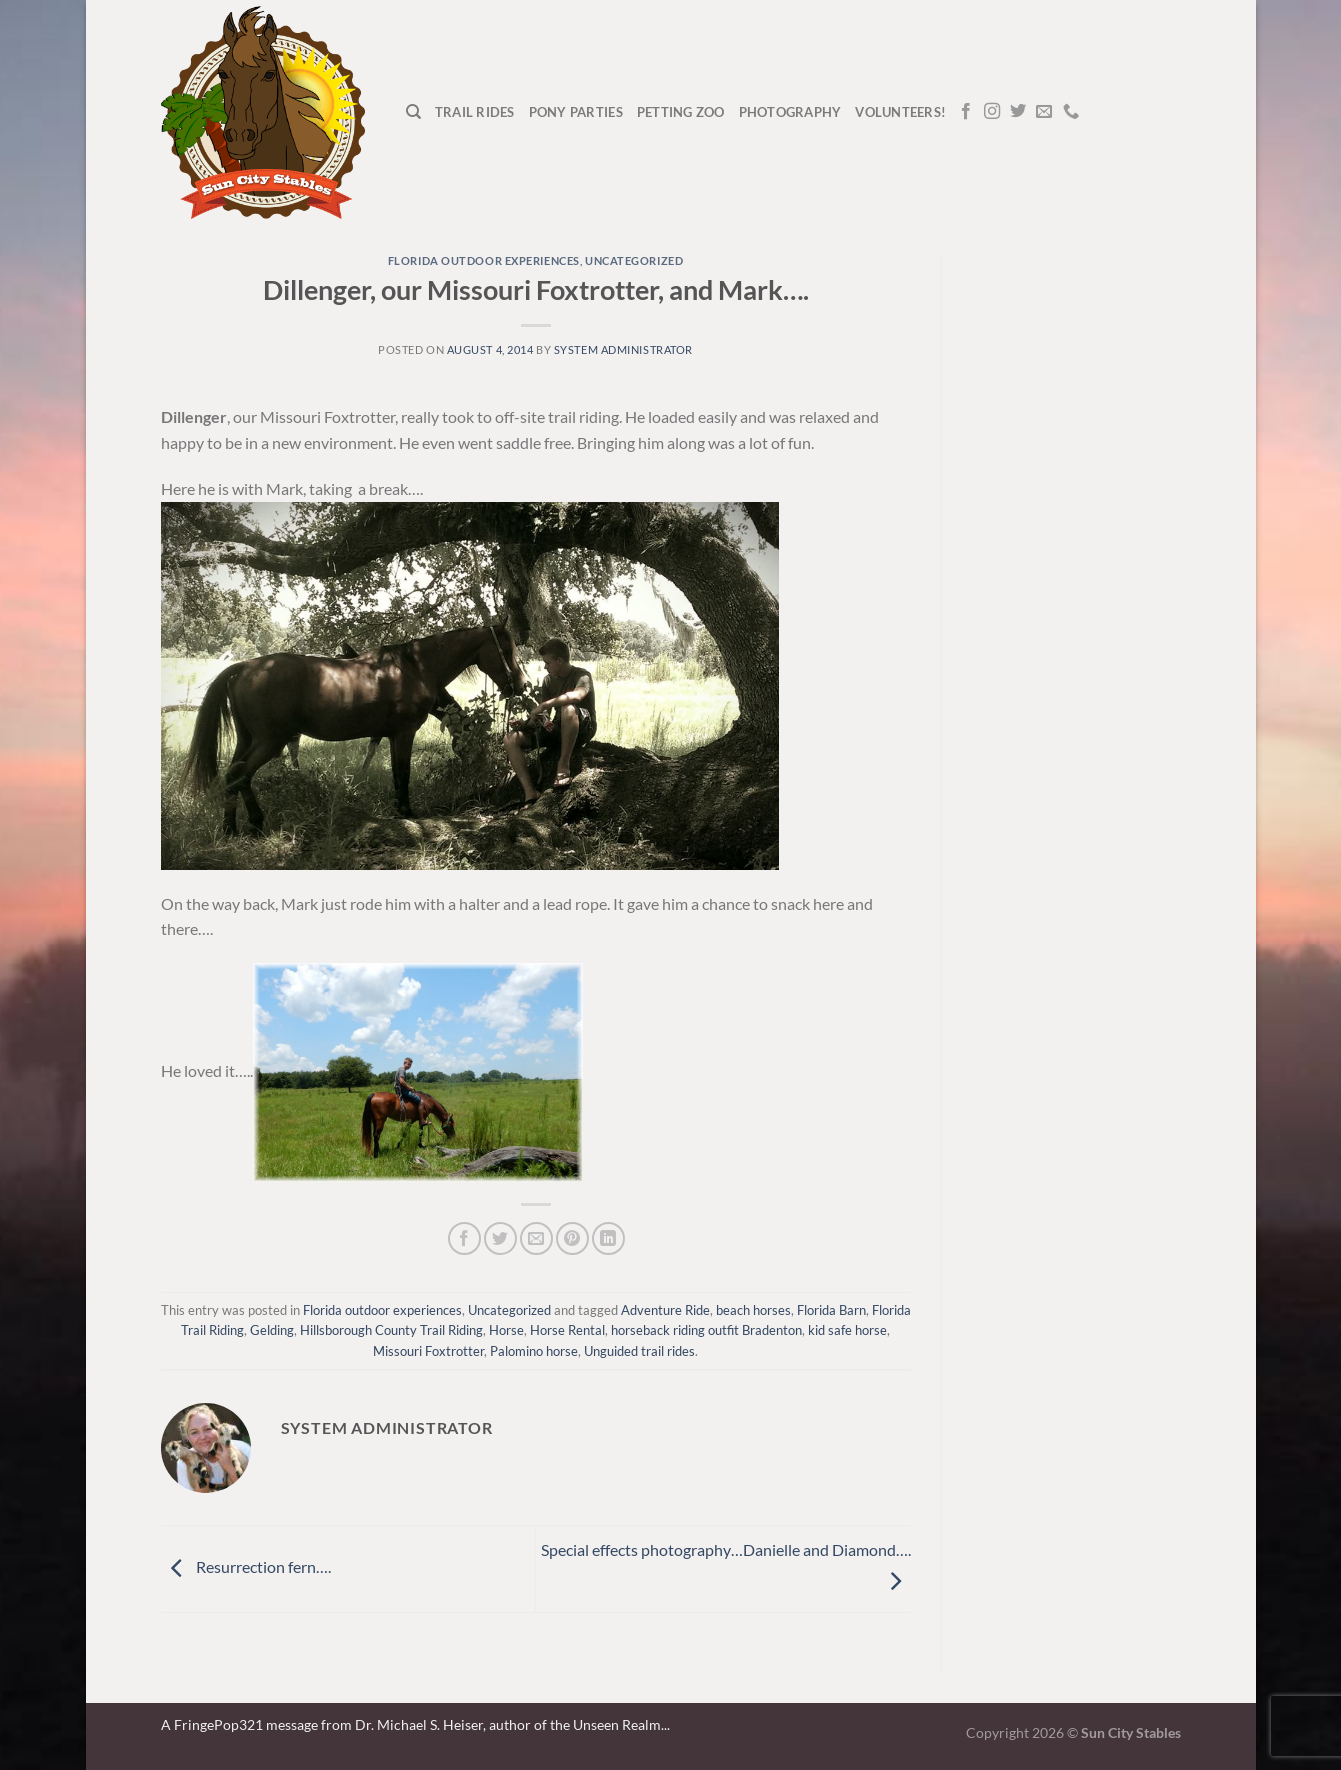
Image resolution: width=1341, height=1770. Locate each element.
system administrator (623, 349)
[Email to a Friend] (536, 1238)
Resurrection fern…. (246, 1566)
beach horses (753, 1310)
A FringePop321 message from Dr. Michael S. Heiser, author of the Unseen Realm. (412, 1724)
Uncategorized (634, 260)
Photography (790, 112)
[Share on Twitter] (500, 1238)
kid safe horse (847, 1330)
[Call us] (1071, 112)
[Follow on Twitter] (1018, 112)
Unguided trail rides (639, 1351)
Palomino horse (534, 1351)
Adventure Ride (665, 1310)
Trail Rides (475, 112)
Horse (506, 1330)
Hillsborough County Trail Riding (391, 1330)
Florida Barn (831, 1310)
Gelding (272, 1330)
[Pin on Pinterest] (572, 1238)
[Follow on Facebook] (966, 112)
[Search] (413, 112)
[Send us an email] (1044, 112)
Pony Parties (576, 112)
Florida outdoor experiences (484, 260)
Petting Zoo (681, 112)
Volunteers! (900, 112)
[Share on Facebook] (464, 1238)
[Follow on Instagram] (992, 112)
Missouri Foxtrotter (428, 1351)
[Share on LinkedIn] (608, 1238)
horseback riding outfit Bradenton (706, 1330)
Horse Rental (567, 1330)
